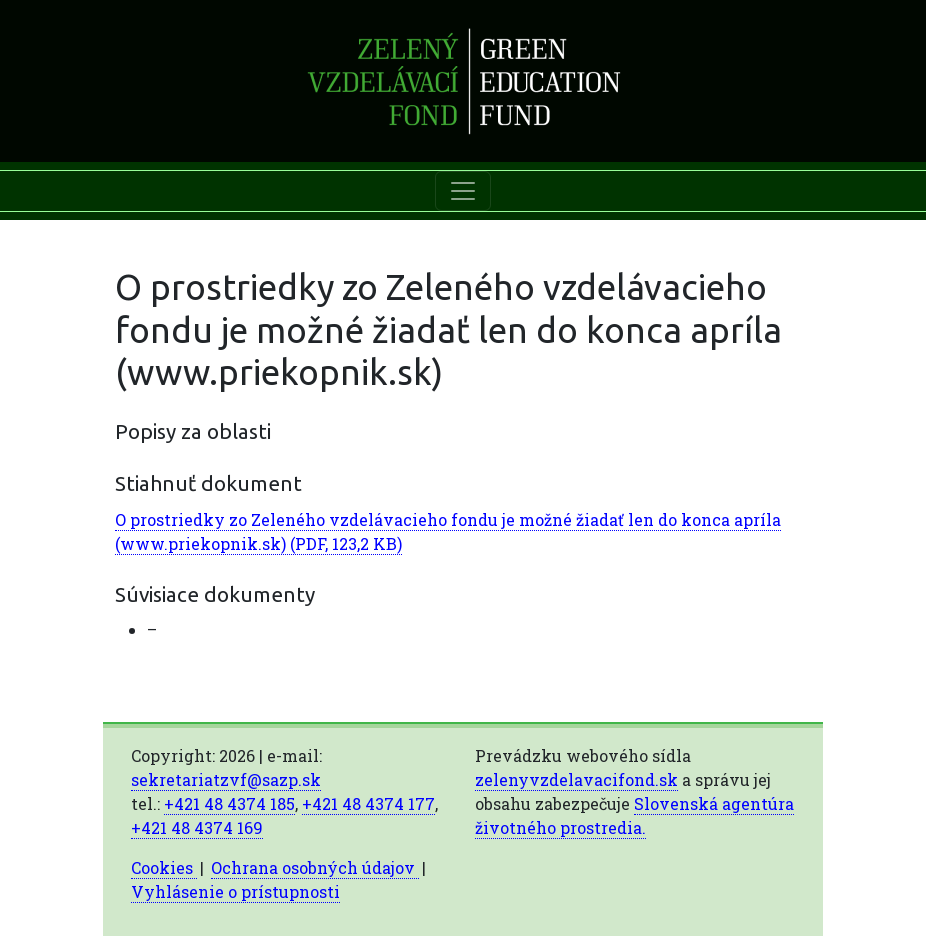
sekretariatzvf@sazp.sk (226, 779)
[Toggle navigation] (463, 191)
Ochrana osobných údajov (315, 867)
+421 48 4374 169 (197, 827)
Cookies (164, 867)
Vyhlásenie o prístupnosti (235, 891)
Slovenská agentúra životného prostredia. (634, 815)
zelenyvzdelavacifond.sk (576, 779)
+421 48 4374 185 (229, 803)
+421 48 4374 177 (368, 803)
